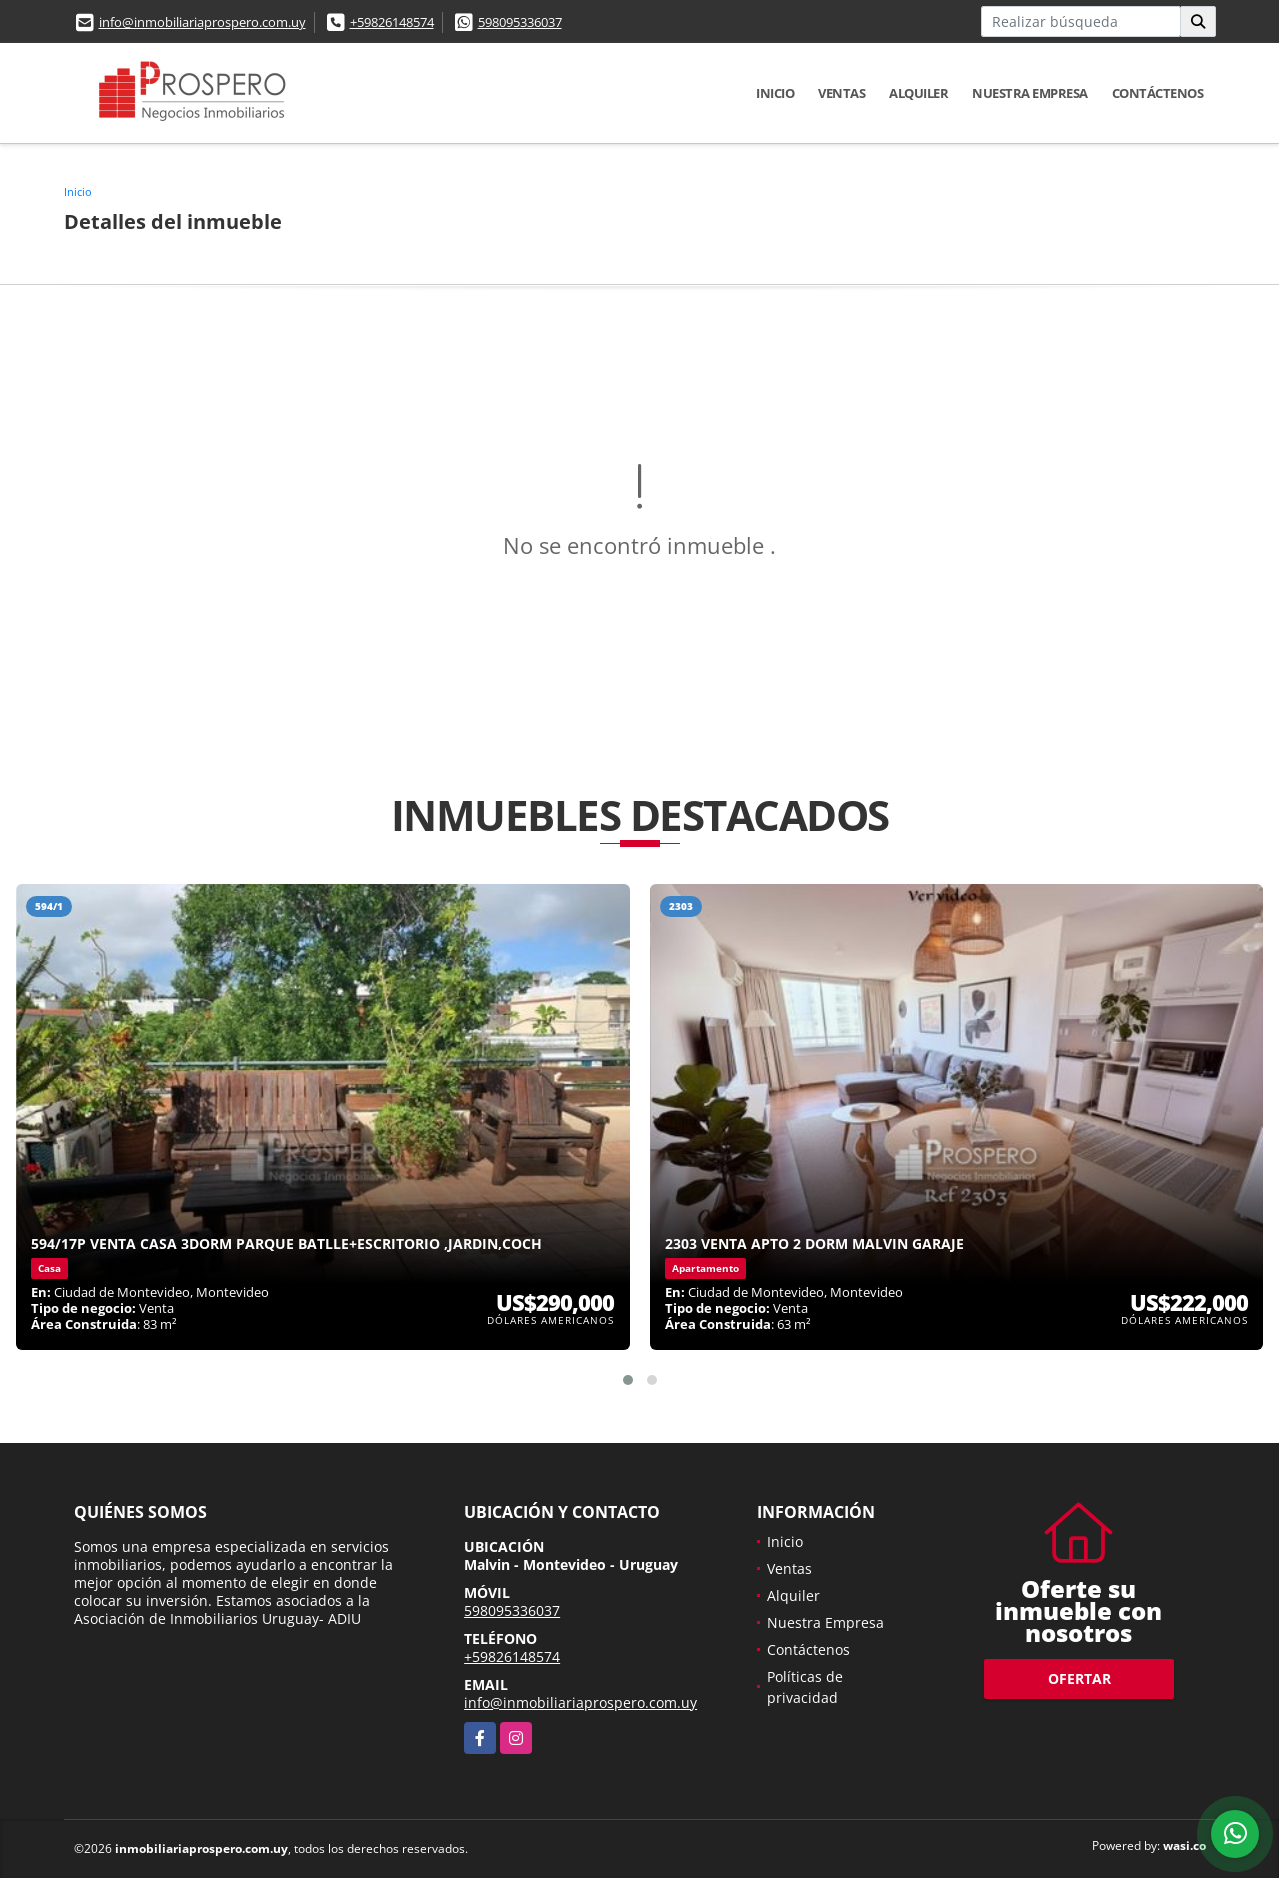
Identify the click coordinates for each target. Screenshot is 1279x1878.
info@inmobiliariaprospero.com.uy (202, 22)
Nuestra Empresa (1030, 93)
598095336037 (520, 22)
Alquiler (918, 93)
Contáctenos (1158, 93)
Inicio (775, 93)
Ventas (841, 93)
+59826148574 (392, 22)
